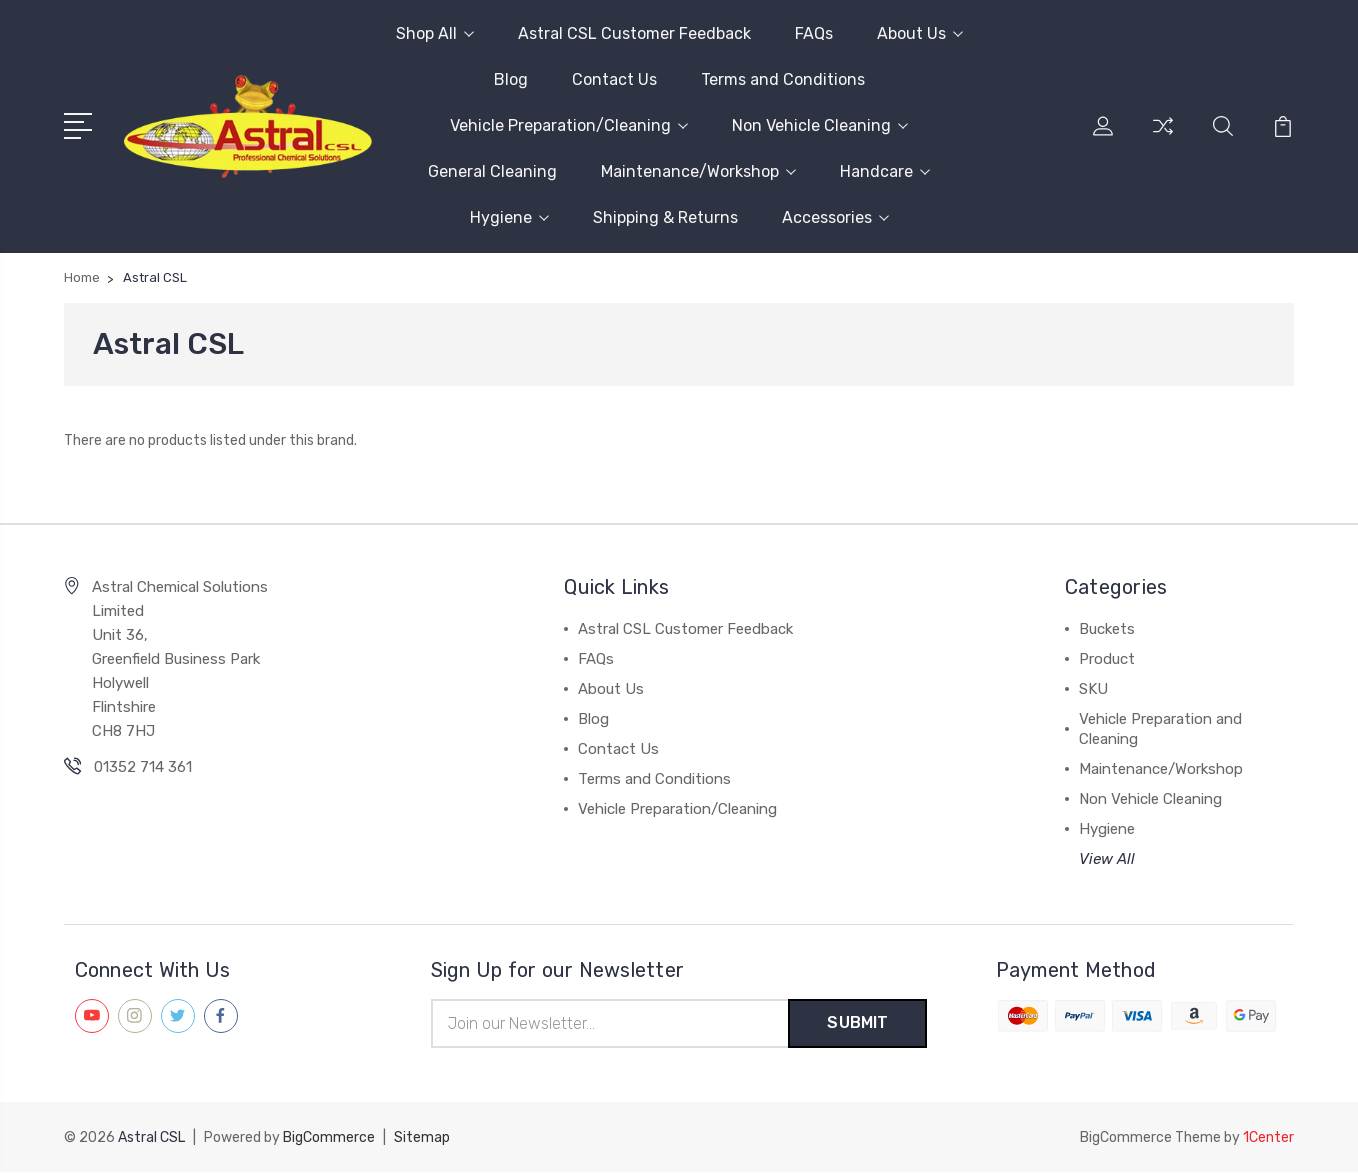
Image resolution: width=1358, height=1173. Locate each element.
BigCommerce (329, 1138)
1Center (1268, 1138)
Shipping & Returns (665, 217)
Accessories (835, 217)
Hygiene (509, 217)
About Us (920, 33)
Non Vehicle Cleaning (820, 125)
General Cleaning (492, 171)
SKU (1093, 689)
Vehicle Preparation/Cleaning (569, 125)
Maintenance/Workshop (698, 171)
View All (1107, 859)
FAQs (814, 33)
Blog (511, 79)
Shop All (435, 33)
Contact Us (614, 79)
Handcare (885, 171)
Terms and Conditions (783, 79)
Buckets (1107, 629)
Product (1107, 659)
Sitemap (422, 1138)
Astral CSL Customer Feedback (634, 33)
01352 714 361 (143, 767)
